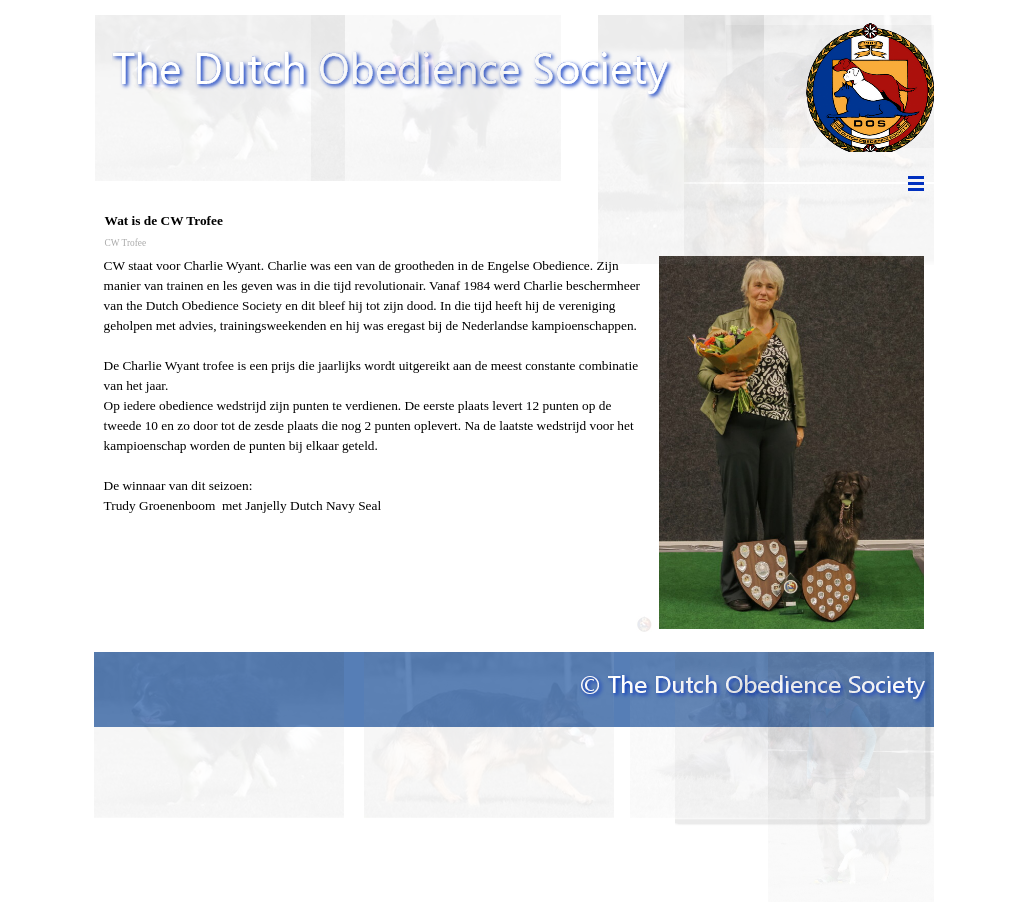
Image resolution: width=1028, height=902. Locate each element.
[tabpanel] (376, 386)
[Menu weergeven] (916, 183)
